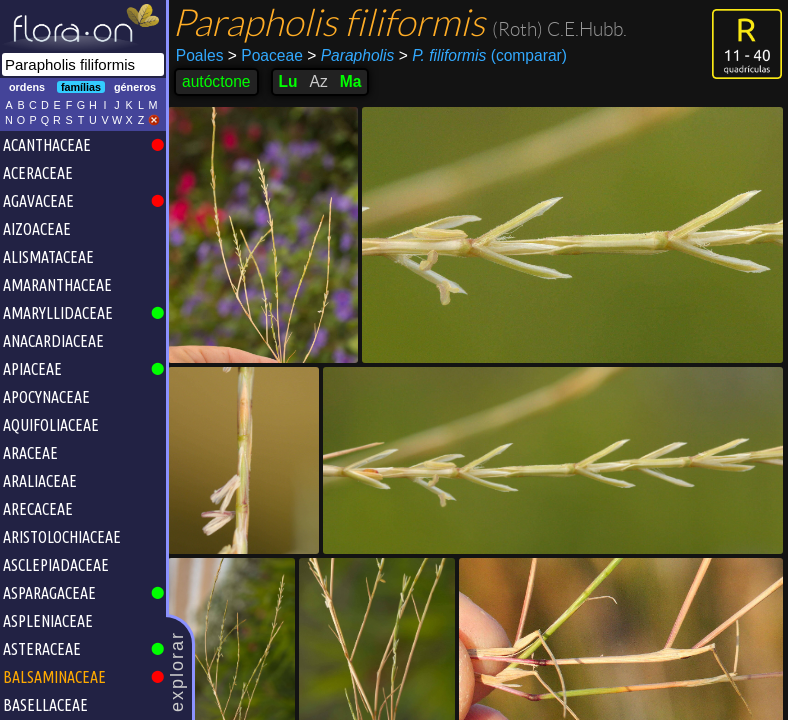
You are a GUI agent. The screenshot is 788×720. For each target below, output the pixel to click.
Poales (200, 55)
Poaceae (265, 55)
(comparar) (483, 56)
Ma (351, 81)
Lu (288, 81)
